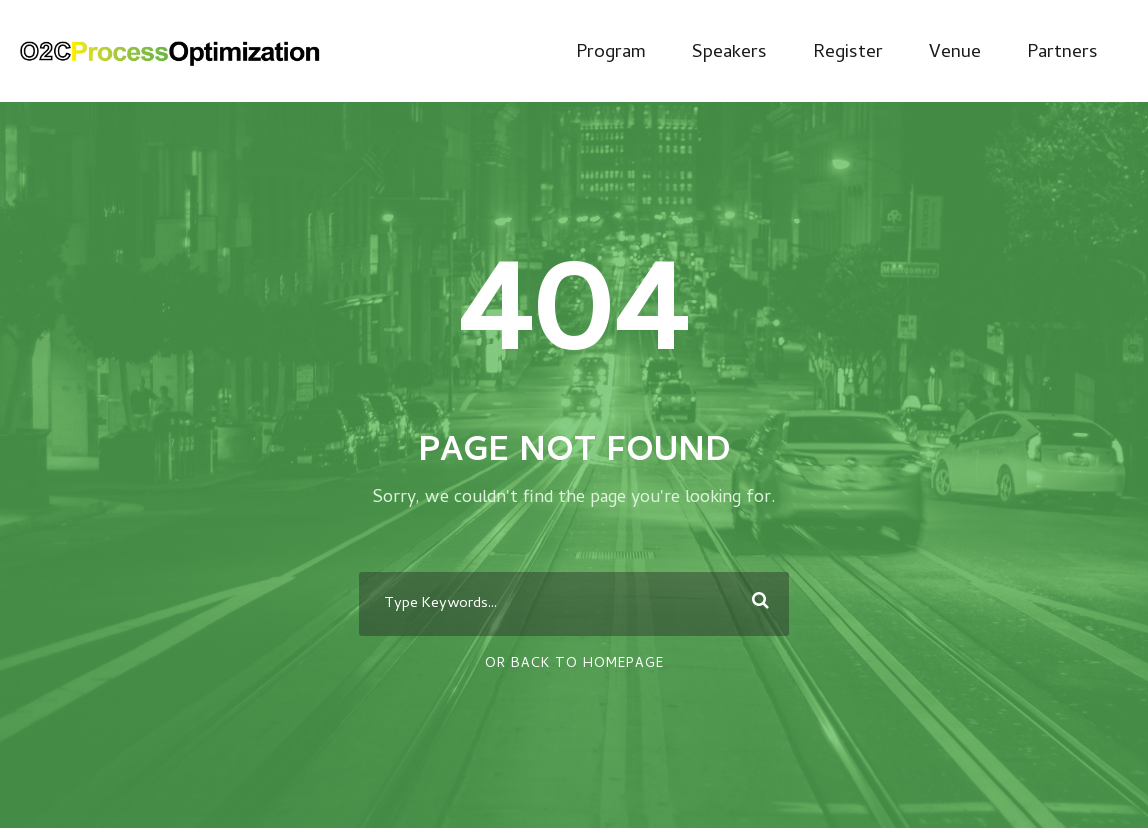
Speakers (729, 53)
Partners (1062, 53)
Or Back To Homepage (574, 664)
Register (848, 53)
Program (611, 53)
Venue (955, 53)
